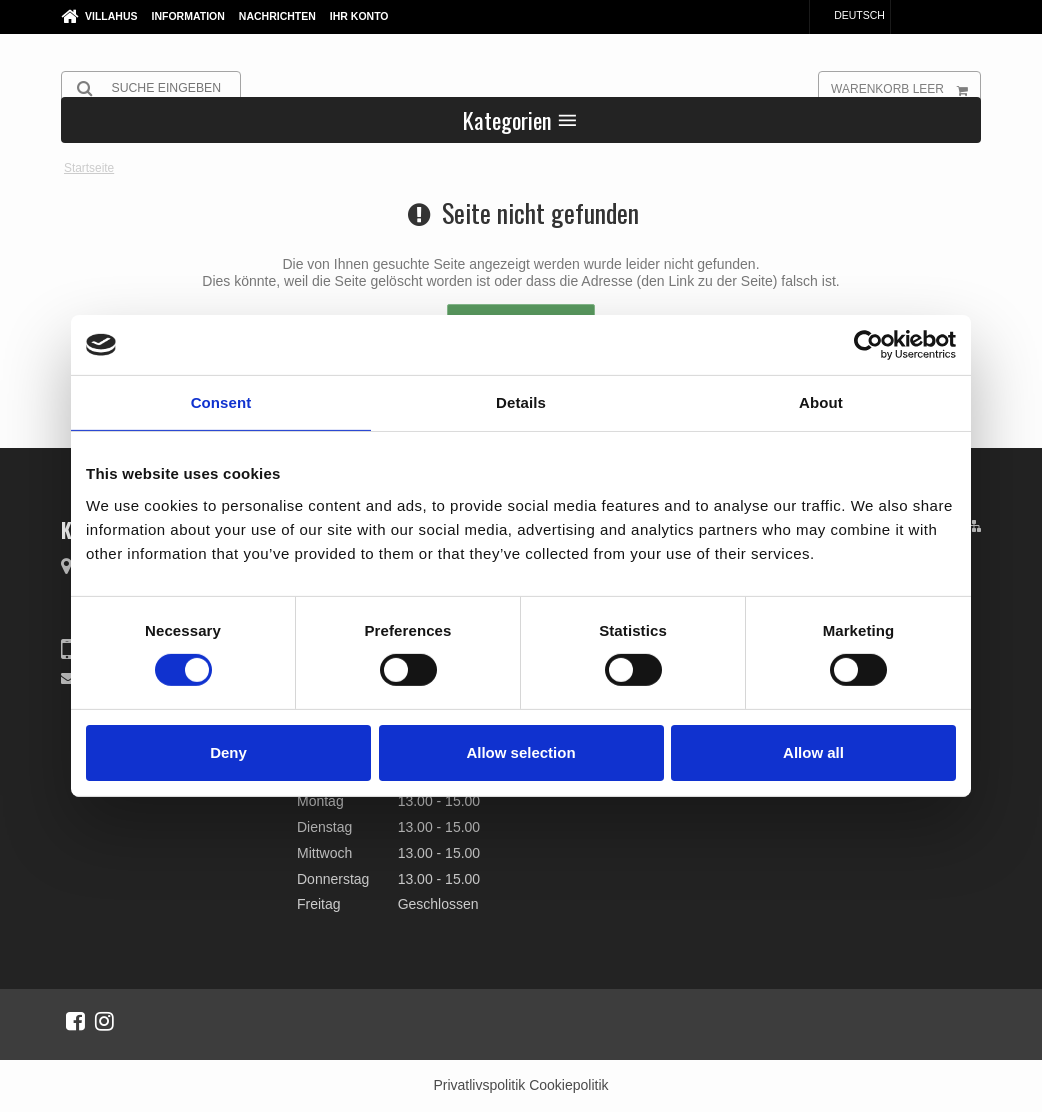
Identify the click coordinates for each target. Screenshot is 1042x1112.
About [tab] (821, 402)
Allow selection (520, 752)
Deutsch (850, 15)
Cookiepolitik (568, 1085)
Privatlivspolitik (479, 1085)
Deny (228, 752)
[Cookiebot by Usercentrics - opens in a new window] (868, 345)
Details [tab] (521, 402)
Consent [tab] (221, 402)
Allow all (813, 752)
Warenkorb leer (905, 88)
